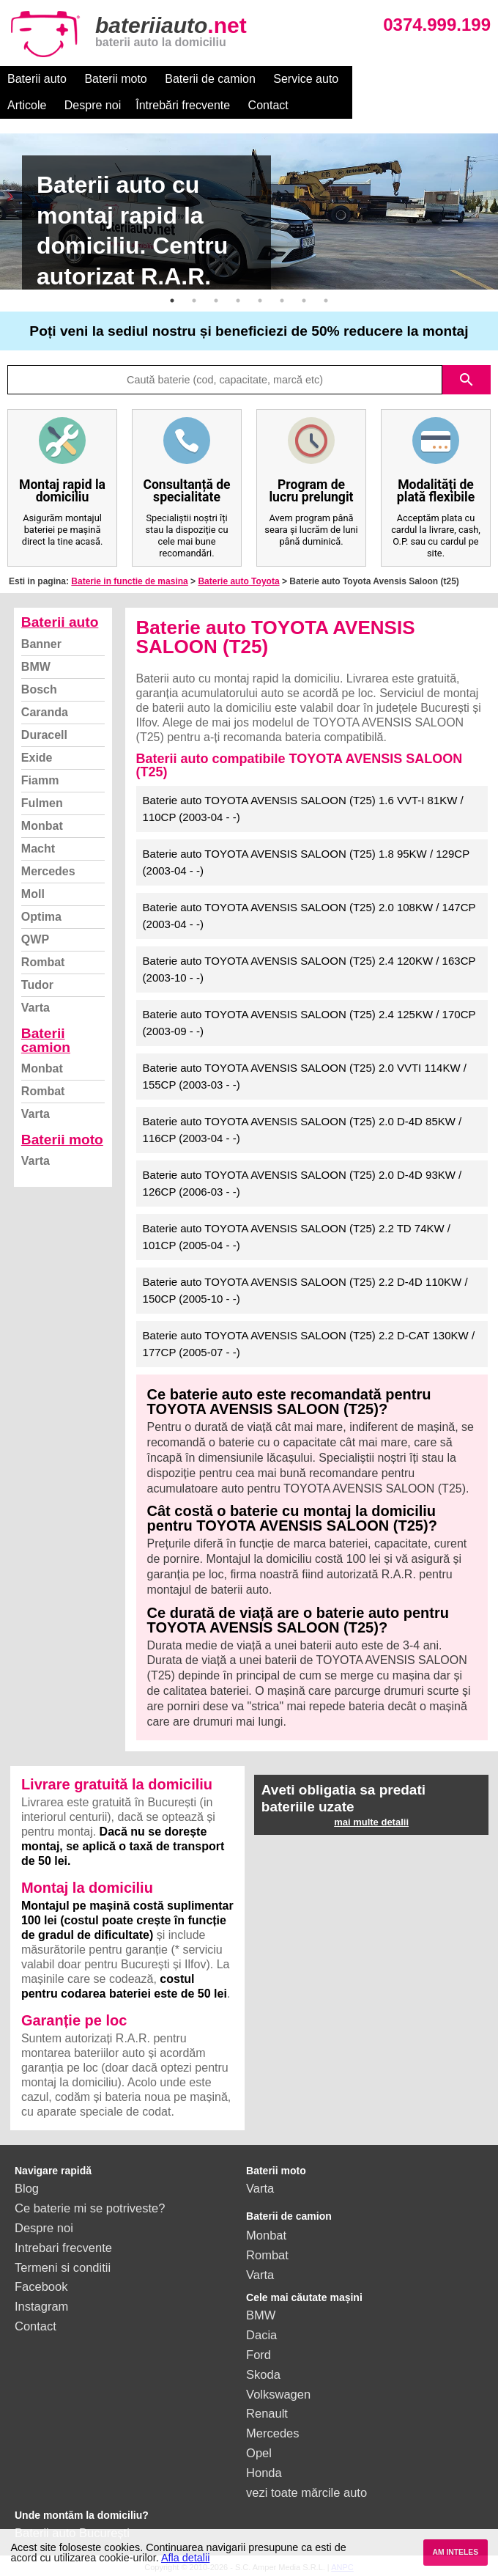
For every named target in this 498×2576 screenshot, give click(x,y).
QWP (35, 939)
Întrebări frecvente (54, 105)
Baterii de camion (210, 79)
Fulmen (42, 803)
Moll (33, 894)
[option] (249, 211)
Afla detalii (185, 2558)
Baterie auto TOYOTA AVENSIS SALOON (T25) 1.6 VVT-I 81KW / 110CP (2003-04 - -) (303, 808)
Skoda (263, 2374)
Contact (139, 105)
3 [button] (216, 300)
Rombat (43, 962)
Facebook (41, 2286)
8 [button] (326, 300)
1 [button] (172, 300)
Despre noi (442, 79)
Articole (376, 79)
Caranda (44, 712)
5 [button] (260, 300)
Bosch (39, 689)
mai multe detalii (371, 1822)
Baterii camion (45, 1040)
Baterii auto (37, 79)
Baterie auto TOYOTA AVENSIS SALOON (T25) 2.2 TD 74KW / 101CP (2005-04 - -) (296, 1236)
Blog (27, 2188)
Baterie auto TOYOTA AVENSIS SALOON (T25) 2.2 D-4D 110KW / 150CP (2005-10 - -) (305, 1290)
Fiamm (40, 780)
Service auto (305, 79)
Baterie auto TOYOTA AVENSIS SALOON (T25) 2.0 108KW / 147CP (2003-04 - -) (309, 915)
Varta (35, 1007)
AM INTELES (455, 2552)
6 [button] (282, 300)
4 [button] (238, 300)
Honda (264, 2472)
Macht (38, 848)
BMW (36, 666)
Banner (41, 644)
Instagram (41, 2306)
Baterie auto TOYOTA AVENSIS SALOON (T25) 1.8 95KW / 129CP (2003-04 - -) (306, 862)
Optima (41, 916)
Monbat (42, 826)
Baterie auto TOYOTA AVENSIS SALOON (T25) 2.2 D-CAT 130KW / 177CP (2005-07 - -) (309, 1343)
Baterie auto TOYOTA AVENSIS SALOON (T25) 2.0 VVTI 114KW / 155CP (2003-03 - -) (305, 1076)
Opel (259, 2452)
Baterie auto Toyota (238, 581)
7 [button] (304, 300)
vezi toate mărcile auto (306, 2492)
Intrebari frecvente (63, 2247)
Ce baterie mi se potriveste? (90, 2208)
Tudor (37, 985)
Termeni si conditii (63, 2267)
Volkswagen (278, 2394)
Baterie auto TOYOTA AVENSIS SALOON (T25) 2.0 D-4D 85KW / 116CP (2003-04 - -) (302, 1129)
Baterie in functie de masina (129, 581)
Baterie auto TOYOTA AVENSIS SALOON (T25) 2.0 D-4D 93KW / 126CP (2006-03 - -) (302, 1183)
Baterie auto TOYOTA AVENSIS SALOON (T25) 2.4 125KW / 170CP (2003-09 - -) (309, 1022)
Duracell (44, 735)
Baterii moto (115, 79)
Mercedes (48, 871)
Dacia (261, 2334)
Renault (267, 2413)
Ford (258, 2354)
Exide (37, 757)
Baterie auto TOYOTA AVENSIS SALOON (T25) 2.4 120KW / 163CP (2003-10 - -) (309, 969)
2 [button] (194, 300)
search (466, 380)
